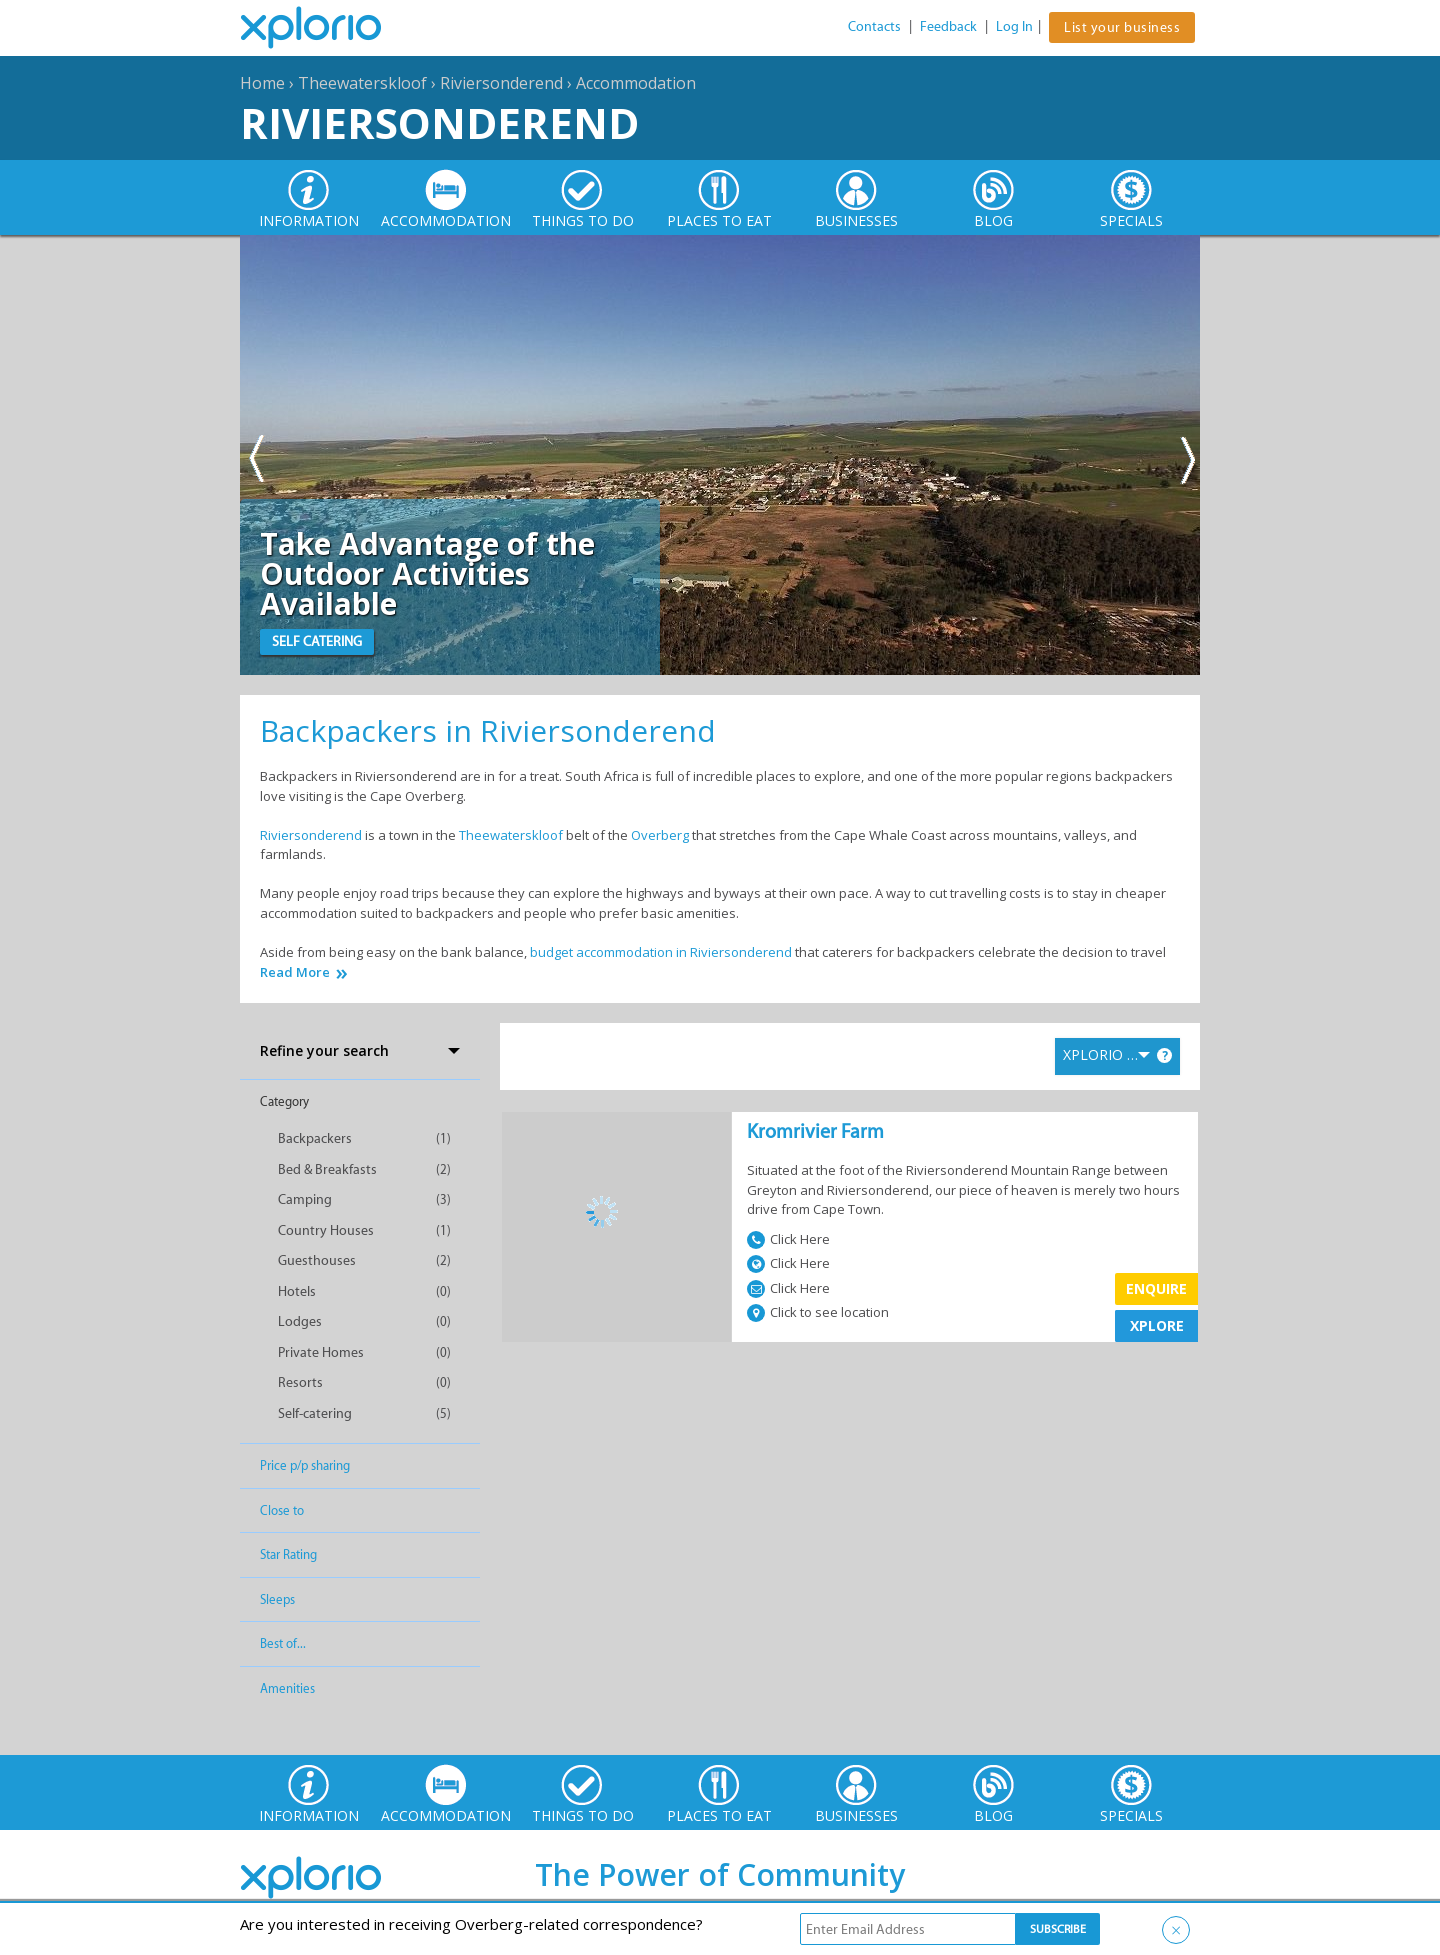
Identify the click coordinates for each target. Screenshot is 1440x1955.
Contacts (874, 26)
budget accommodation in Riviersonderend (661, 952)
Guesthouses (317, 1260)
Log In (1014, 26)
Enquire (1156, 1288)
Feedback (948, 26)
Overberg (660, 835)
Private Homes (321, 1352)
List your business (1122, 27)
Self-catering (315, 1413)
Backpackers (315, 1138)
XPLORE (1157, 1325)
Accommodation (636, 83)
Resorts (300, 1382)
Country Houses (326, 1230)
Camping (305, 1199)
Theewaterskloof (362, 83)
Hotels (297, 1291)
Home (262, 83)
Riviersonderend (501, 83)
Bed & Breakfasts (327, 1169)
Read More (295, 972)
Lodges (300, 1321)
